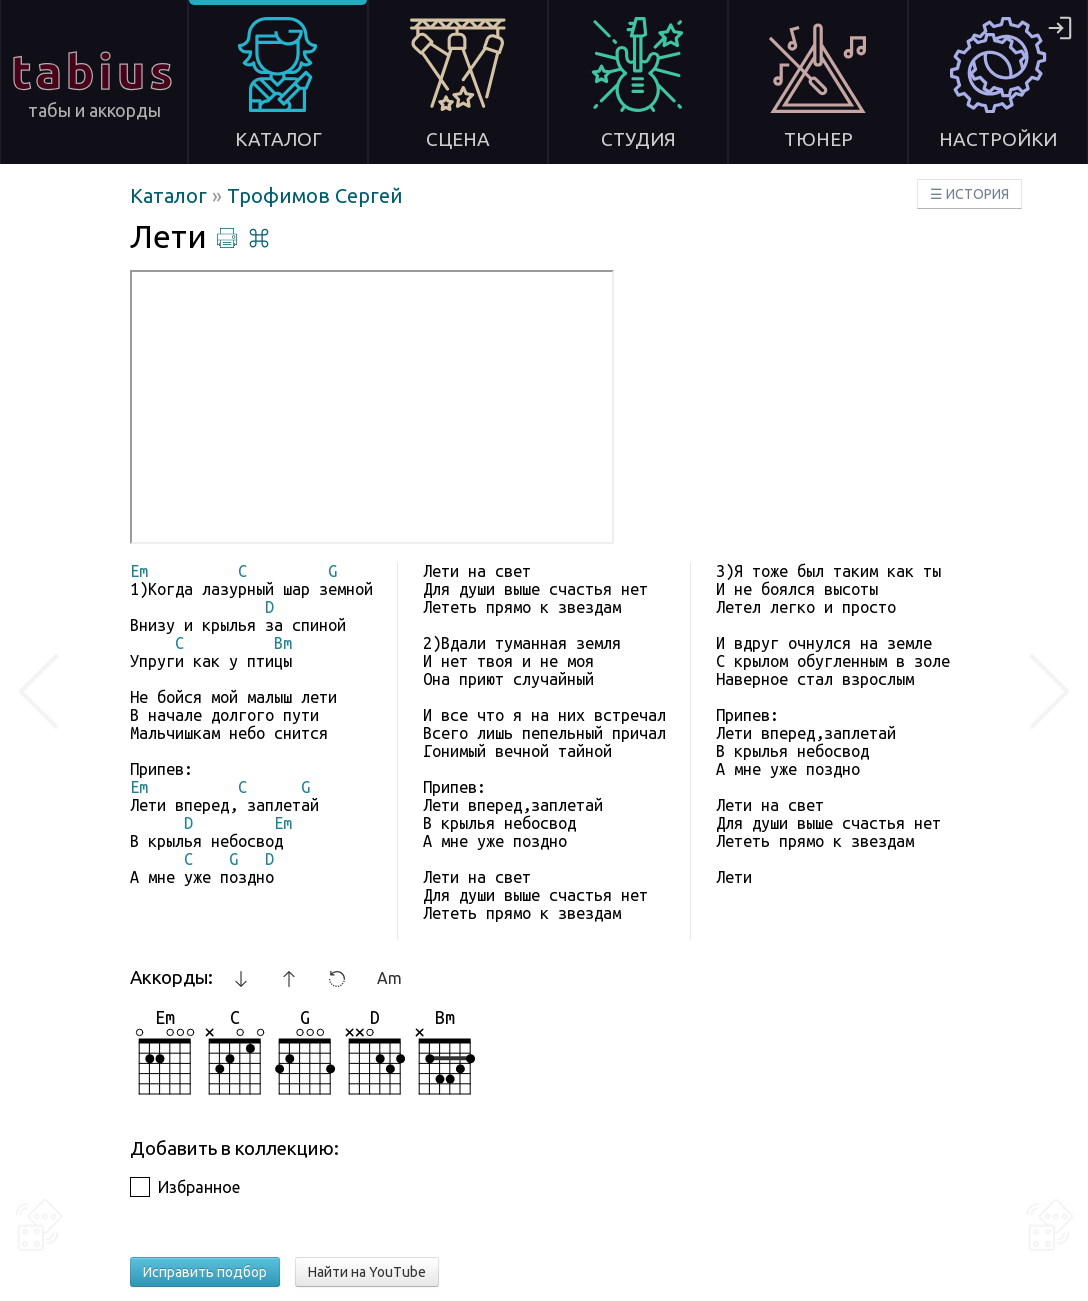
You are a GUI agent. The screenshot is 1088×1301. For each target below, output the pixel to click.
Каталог (171, 195)
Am (389, 978)
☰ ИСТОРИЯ (969, 194)
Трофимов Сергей (315, 195)
